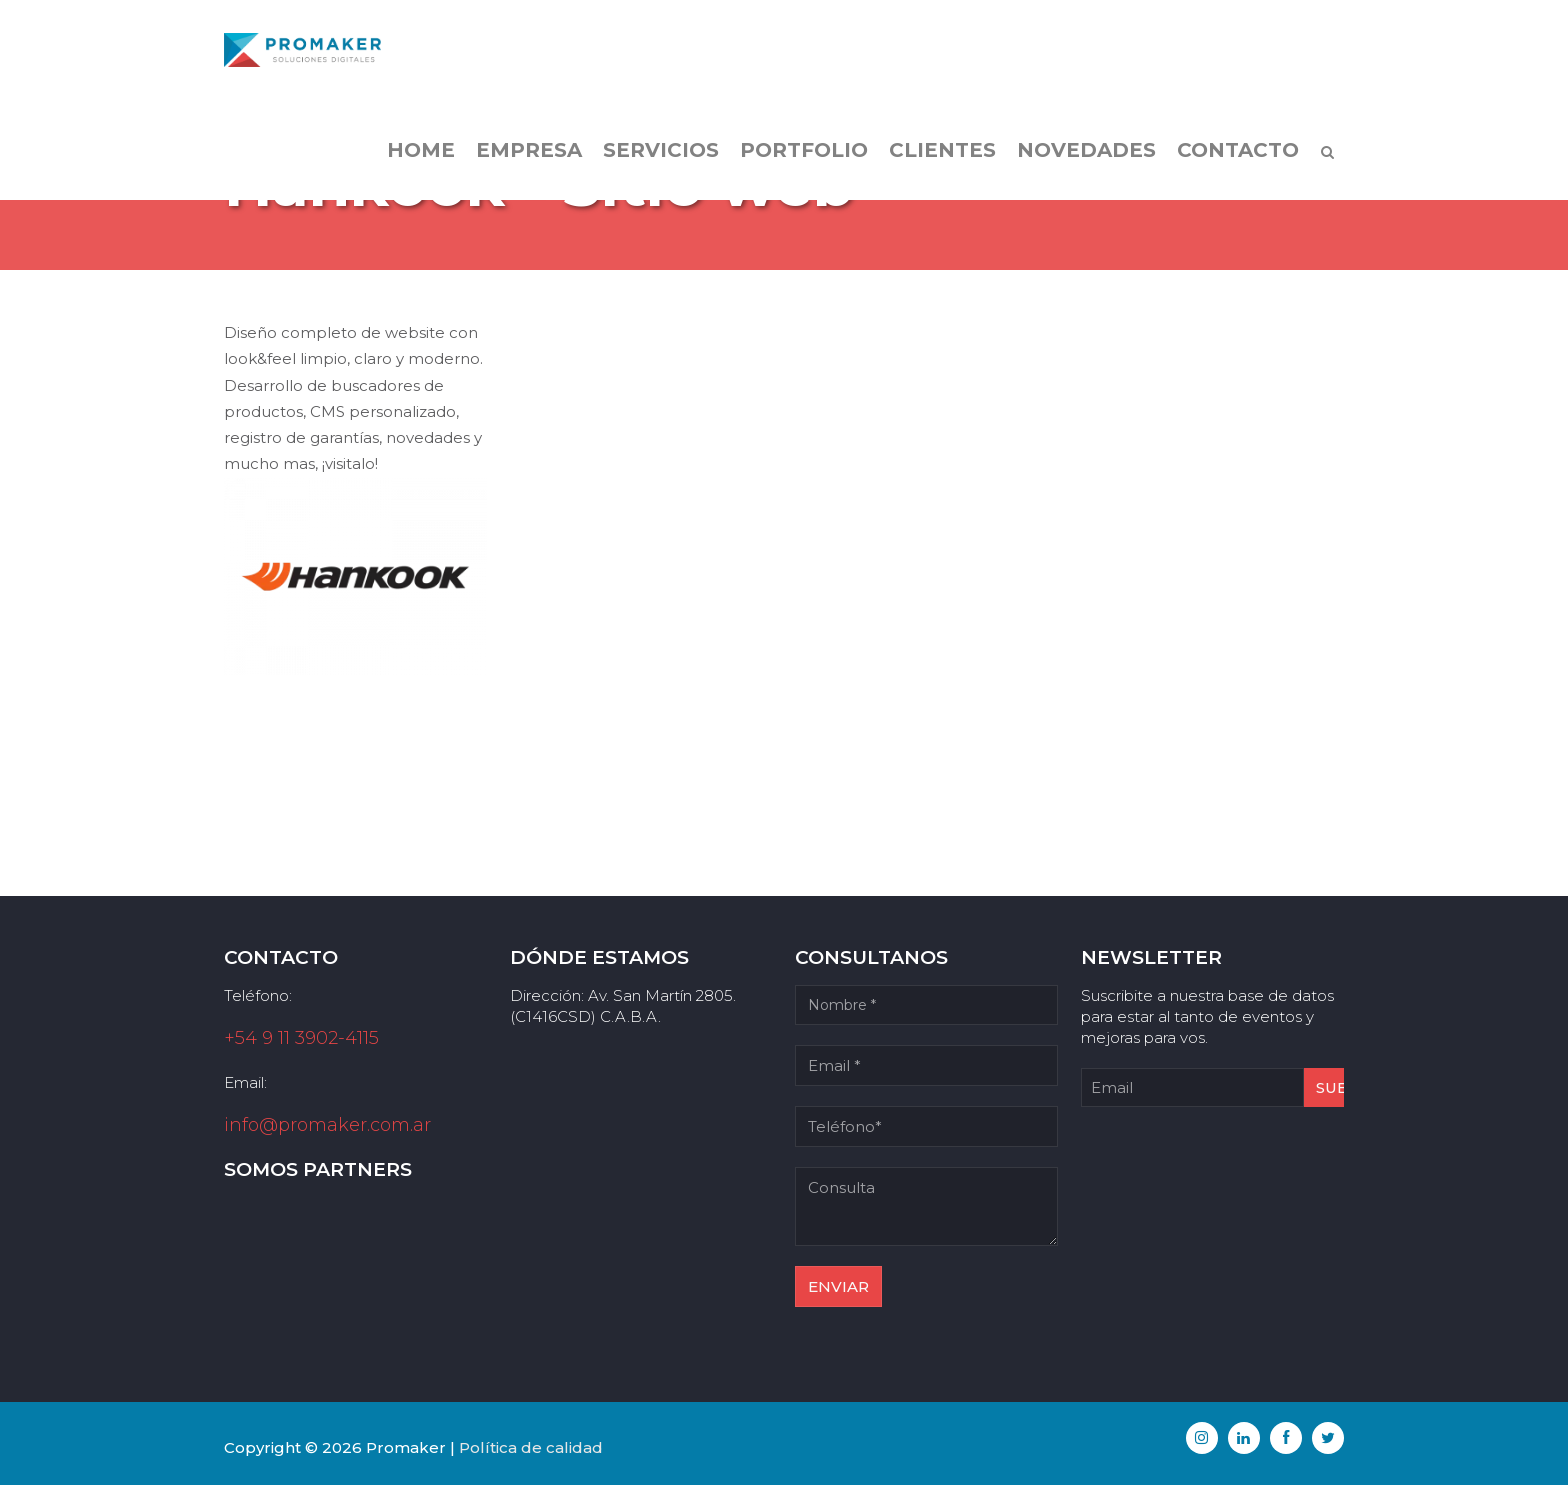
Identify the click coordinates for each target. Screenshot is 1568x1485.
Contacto (1238, 150)
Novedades (1086, 150)
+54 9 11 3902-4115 (301, 1038)
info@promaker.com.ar (327, 1125)
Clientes (942, 150)
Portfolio (804, 150)
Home (421, 150)
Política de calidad (531, 1447)
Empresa (529, 150)
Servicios (661, 150)
